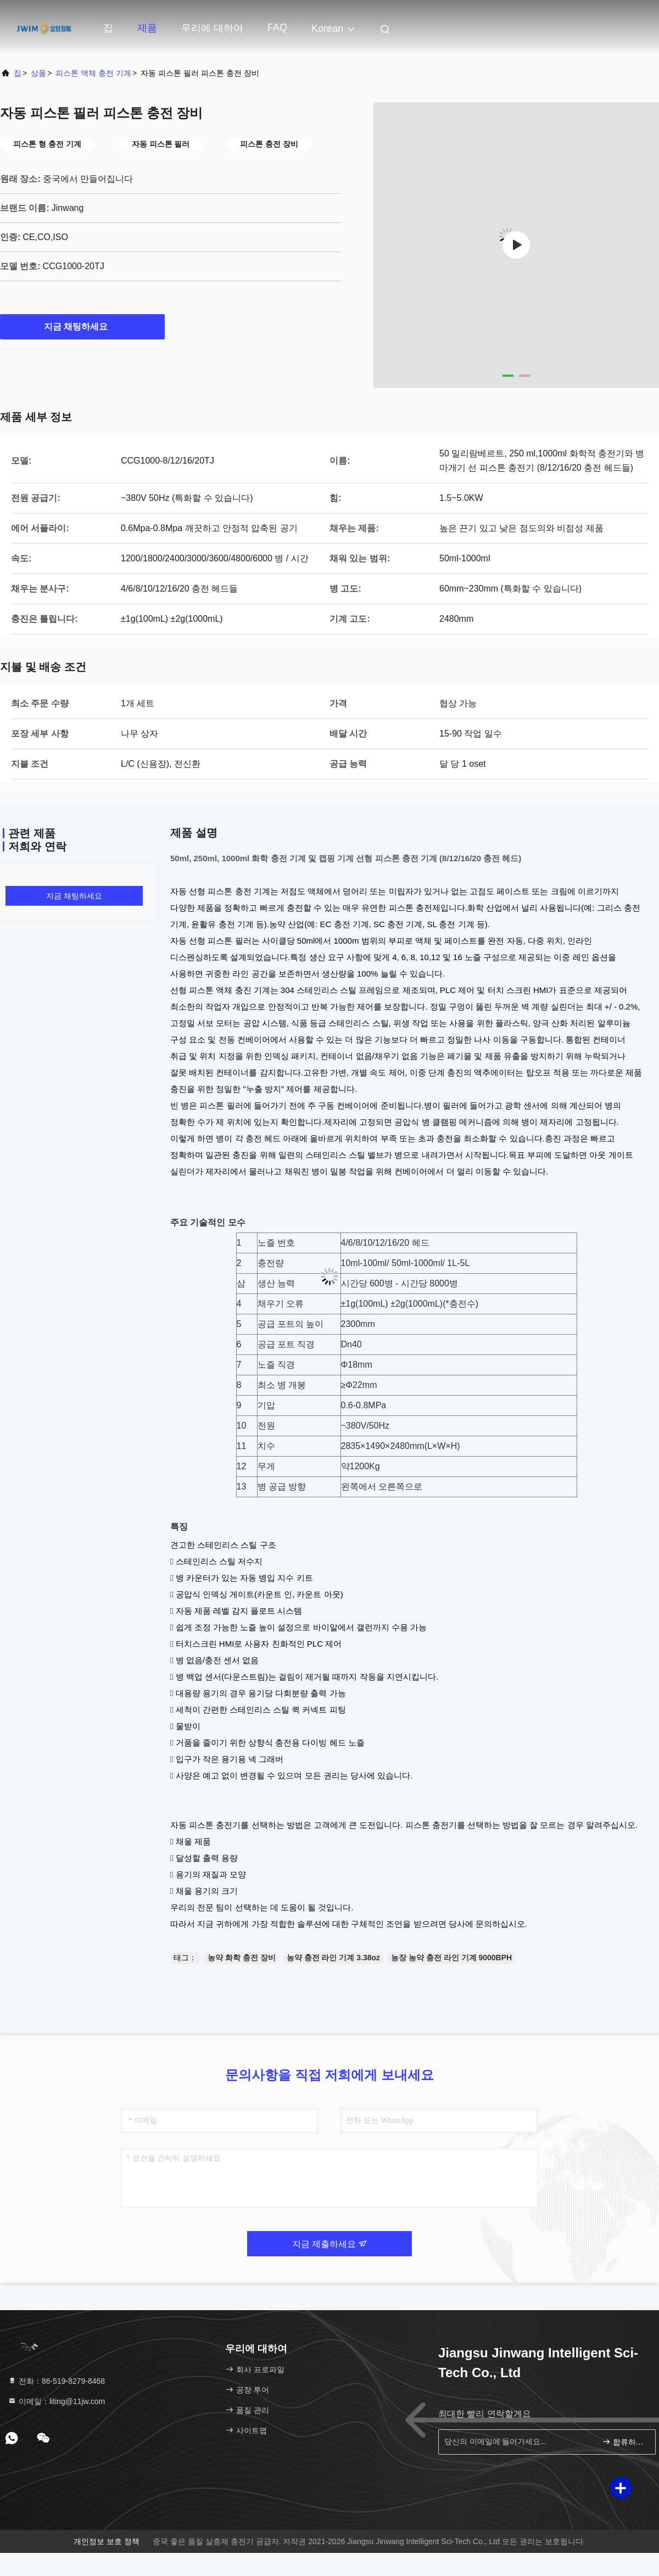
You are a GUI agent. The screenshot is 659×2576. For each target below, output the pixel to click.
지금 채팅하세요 (82, 326)
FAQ (277, 27)
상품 (38, 73)
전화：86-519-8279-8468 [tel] (56, 2381)
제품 (147, 28)
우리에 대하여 (212, 28)
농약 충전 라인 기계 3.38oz (333, 1957)
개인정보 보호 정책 (106, 2541)
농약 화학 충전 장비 (242, 1957)
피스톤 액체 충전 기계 (93, 73)
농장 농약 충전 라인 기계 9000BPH (451, 1957)
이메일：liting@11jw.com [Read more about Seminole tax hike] (56, 2401)
